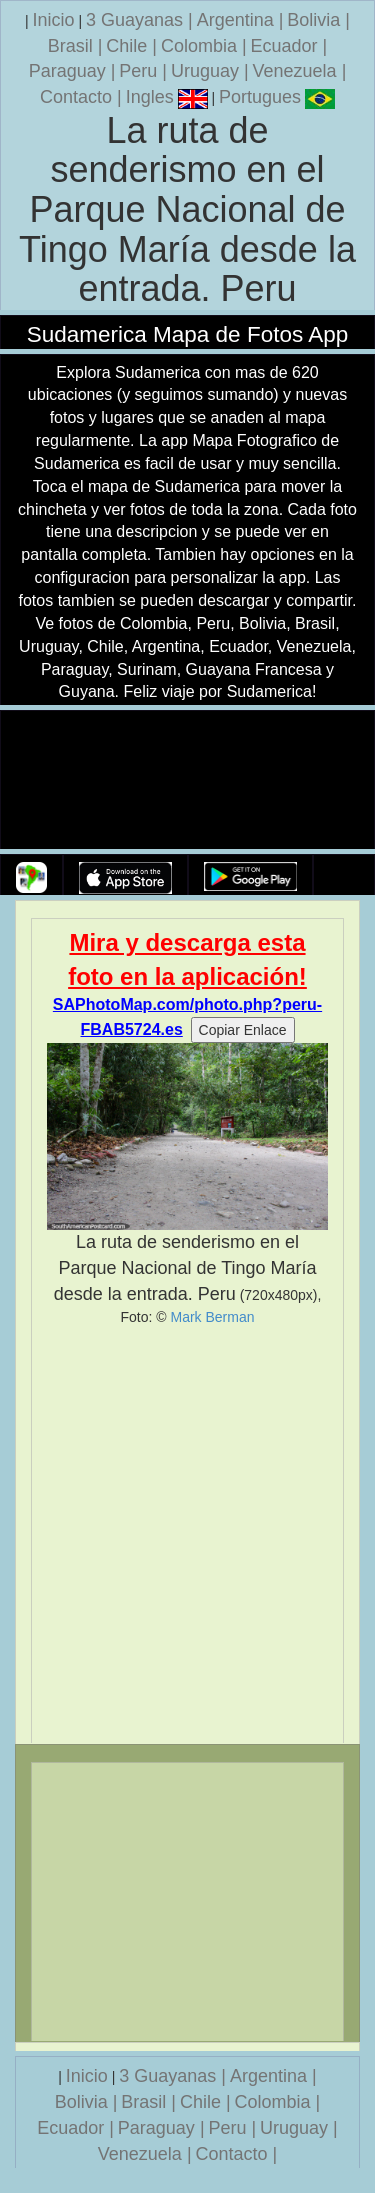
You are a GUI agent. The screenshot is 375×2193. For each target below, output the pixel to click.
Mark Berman (212, 1317)
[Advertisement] (187, 1534)
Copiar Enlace (243, 1030)
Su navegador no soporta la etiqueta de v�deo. (188, 780)
